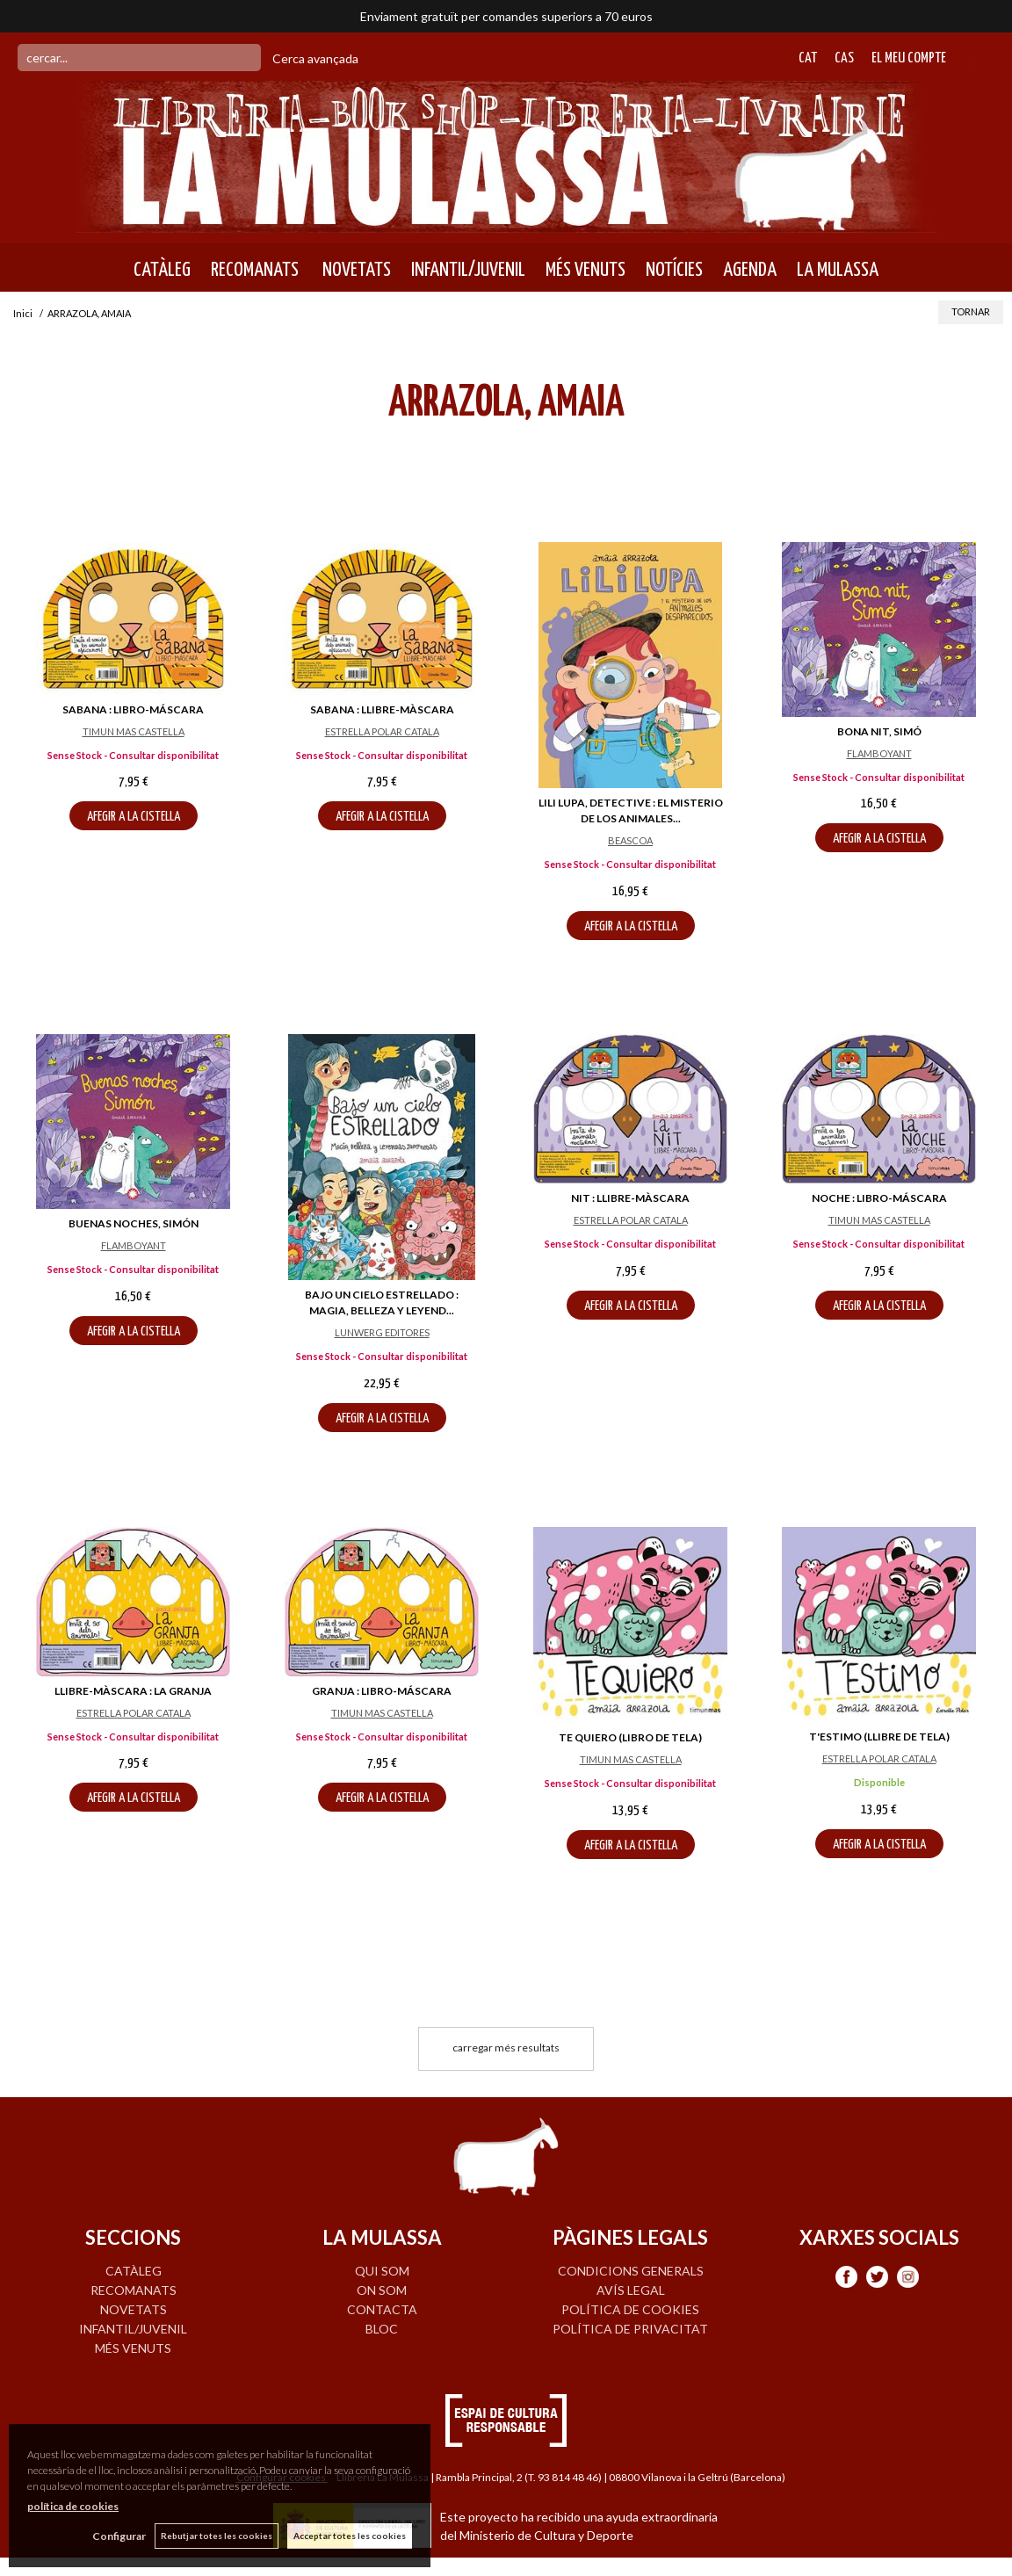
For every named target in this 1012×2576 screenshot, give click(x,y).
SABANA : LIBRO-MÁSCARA (133, 709)
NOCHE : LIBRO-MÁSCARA (879, 1198)
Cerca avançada (315, 58)
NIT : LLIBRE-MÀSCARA (630, 1198)
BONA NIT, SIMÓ (879, 731)
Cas (844, 58)
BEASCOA (630, 840)
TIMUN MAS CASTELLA (133, 731)
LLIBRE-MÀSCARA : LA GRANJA (133, 1690)
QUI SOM (382, 2270)
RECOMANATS (255, 269)
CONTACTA (382, 2309)
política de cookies (73, 2506)
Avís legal (630, 2290)
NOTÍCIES (674, 269)
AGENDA (750, 269)
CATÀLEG (162, 269)
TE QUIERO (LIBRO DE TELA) (630, 1737)
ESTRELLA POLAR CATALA (382, 731)
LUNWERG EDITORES (382, 1332)
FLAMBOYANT (879, 753)
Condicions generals (631, 2270)
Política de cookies (630, 2309)
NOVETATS (355, 269)
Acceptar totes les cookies (349, 2535)
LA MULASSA (837, 269)
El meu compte (908, 58)
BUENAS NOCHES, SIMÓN (134, 1223)
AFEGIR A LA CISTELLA (133, 816)
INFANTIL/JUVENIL (468, 269)
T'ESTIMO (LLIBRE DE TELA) (879, 1736)
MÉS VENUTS (585, 269)
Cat (808, 58)
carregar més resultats (506, 2047)
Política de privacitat (630, 2328)
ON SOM (382, 2290)
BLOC (381, 2328)
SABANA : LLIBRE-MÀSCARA (382, 709)
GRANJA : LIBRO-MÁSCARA (382, 1690)
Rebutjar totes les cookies (216, 2535)
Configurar (119, 2536)
